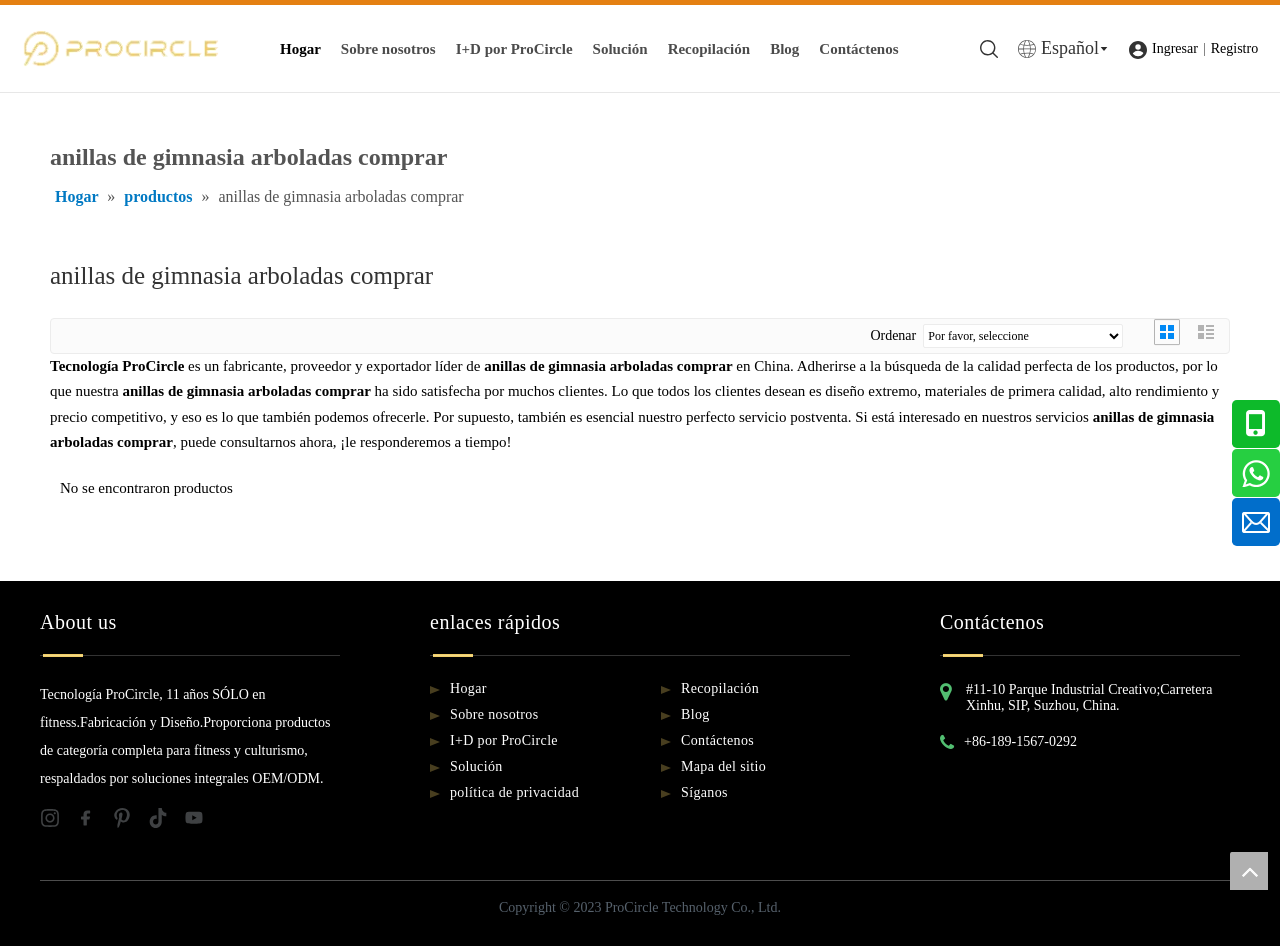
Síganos (704, 792)
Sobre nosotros (388, 49)
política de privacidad (514, 792)
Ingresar (1175, 48)
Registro (1234, 48)
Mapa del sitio (723, 766)
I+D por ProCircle (514, 49)
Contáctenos (858, 49)
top (1249, 871)
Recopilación (709, 49)
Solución (620, 49)
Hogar (300, 49)
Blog (784, 49)
